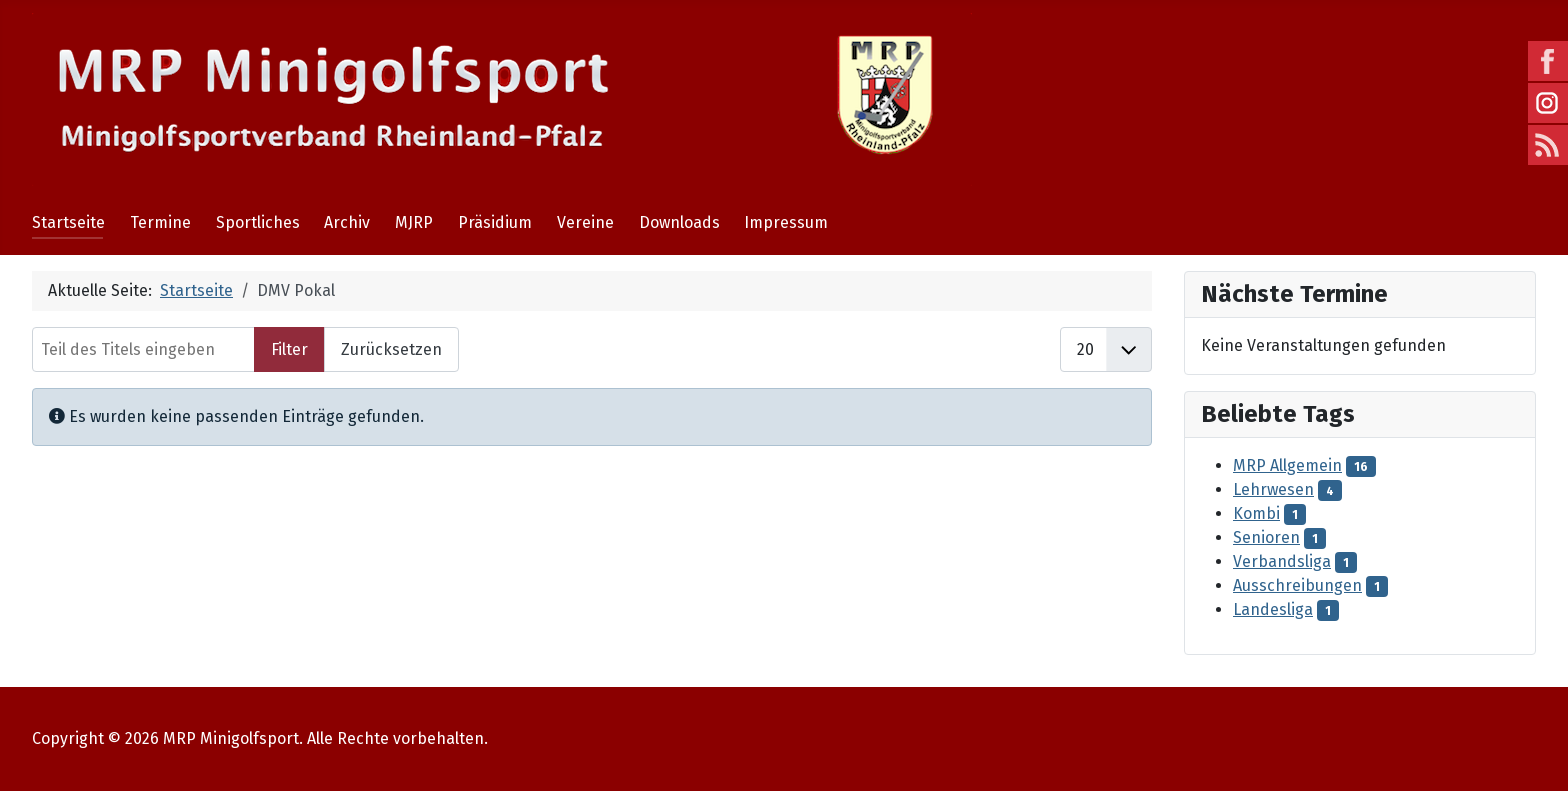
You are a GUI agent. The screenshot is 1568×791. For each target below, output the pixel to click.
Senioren (1266, 537)
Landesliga (1273, 609)
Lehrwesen (1273, 489)
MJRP (414, 222)
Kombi (1256, 513)
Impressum (786, 222)
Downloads (679, 222)
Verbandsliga (1282, 561)
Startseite (68, 222)
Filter (289, 349)
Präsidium (495, 222)
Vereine (585, 222)
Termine (160, 222)
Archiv (347, 222)
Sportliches (258, 222)
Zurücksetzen (391, 349)
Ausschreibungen (1297, 585)
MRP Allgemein (1287, 465)
